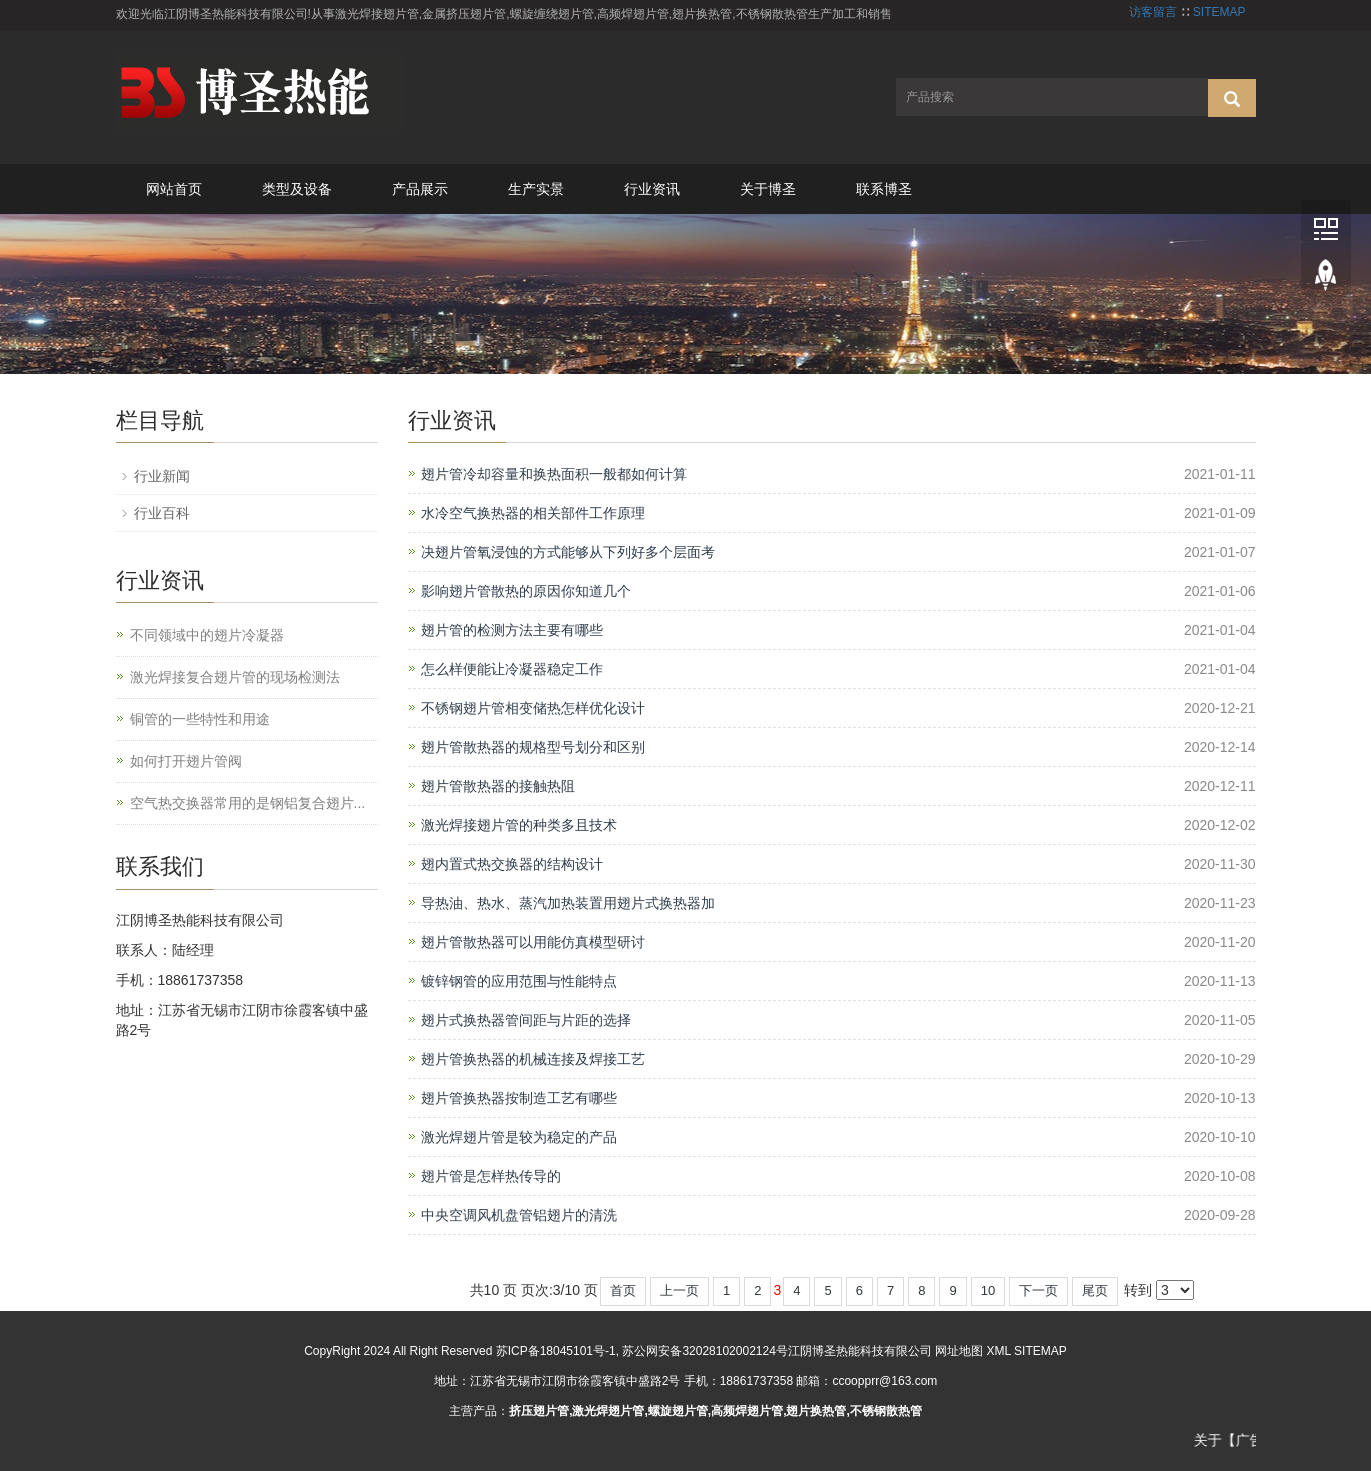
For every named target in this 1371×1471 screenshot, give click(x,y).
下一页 (1038, 1290)
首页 (623, 1290)
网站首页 (174, 189)
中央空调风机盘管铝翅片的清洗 (519, 1215)
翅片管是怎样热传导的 (491, 1176)
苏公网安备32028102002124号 (704, 1351)
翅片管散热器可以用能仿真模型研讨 (533, 942)
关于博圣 (768, 189)
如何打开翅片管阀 (186, 761)
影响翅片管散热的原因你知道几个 (526, 591)
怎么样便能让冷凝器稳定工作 (512, 669)
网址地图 (959, 1351)
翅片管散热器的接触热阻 (498, 786)
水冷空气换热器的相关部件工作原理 (533, 513)
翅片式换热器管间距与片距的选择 (526, 1020)
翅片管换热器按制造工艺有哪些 (519, 1098)
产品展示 (420, 189)
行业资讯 (652, 189)
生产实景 (536, 189)
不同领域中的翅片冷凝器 (207, 635)
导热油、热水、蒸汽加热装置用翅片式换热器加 (568, 903)
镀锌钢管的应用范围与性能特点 (519, 981)
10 (988, 1290)
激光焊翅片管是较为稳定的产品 (519, 1137)
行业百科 (162, 513)
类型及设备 (297, 189)
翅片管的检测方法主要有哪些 (512, 630)
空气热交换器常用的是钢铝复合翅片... (248, 803)
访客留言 (1153, 12)
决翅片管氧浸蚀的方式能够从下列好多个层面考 (568, 552)
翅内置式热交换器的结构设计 (512, 864)
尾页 (1095, 1290)
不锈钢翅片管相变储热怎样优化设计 (533, 708)
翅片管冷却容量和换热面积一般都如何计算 (554, 474)
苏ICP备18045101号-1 (556, 1351)
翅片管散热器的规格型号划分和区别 (533, 747)
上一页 (679, 1290)
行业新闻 (162, 476)
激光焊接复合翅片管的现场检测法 (235, 677)
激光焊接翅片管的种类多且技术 (519, 825)
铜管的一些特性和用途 (200, 719)
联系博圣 (884, 189)
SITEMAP (1219, 12)
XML (999, 1351)
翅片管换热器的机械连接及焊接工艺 (533, 1059)
